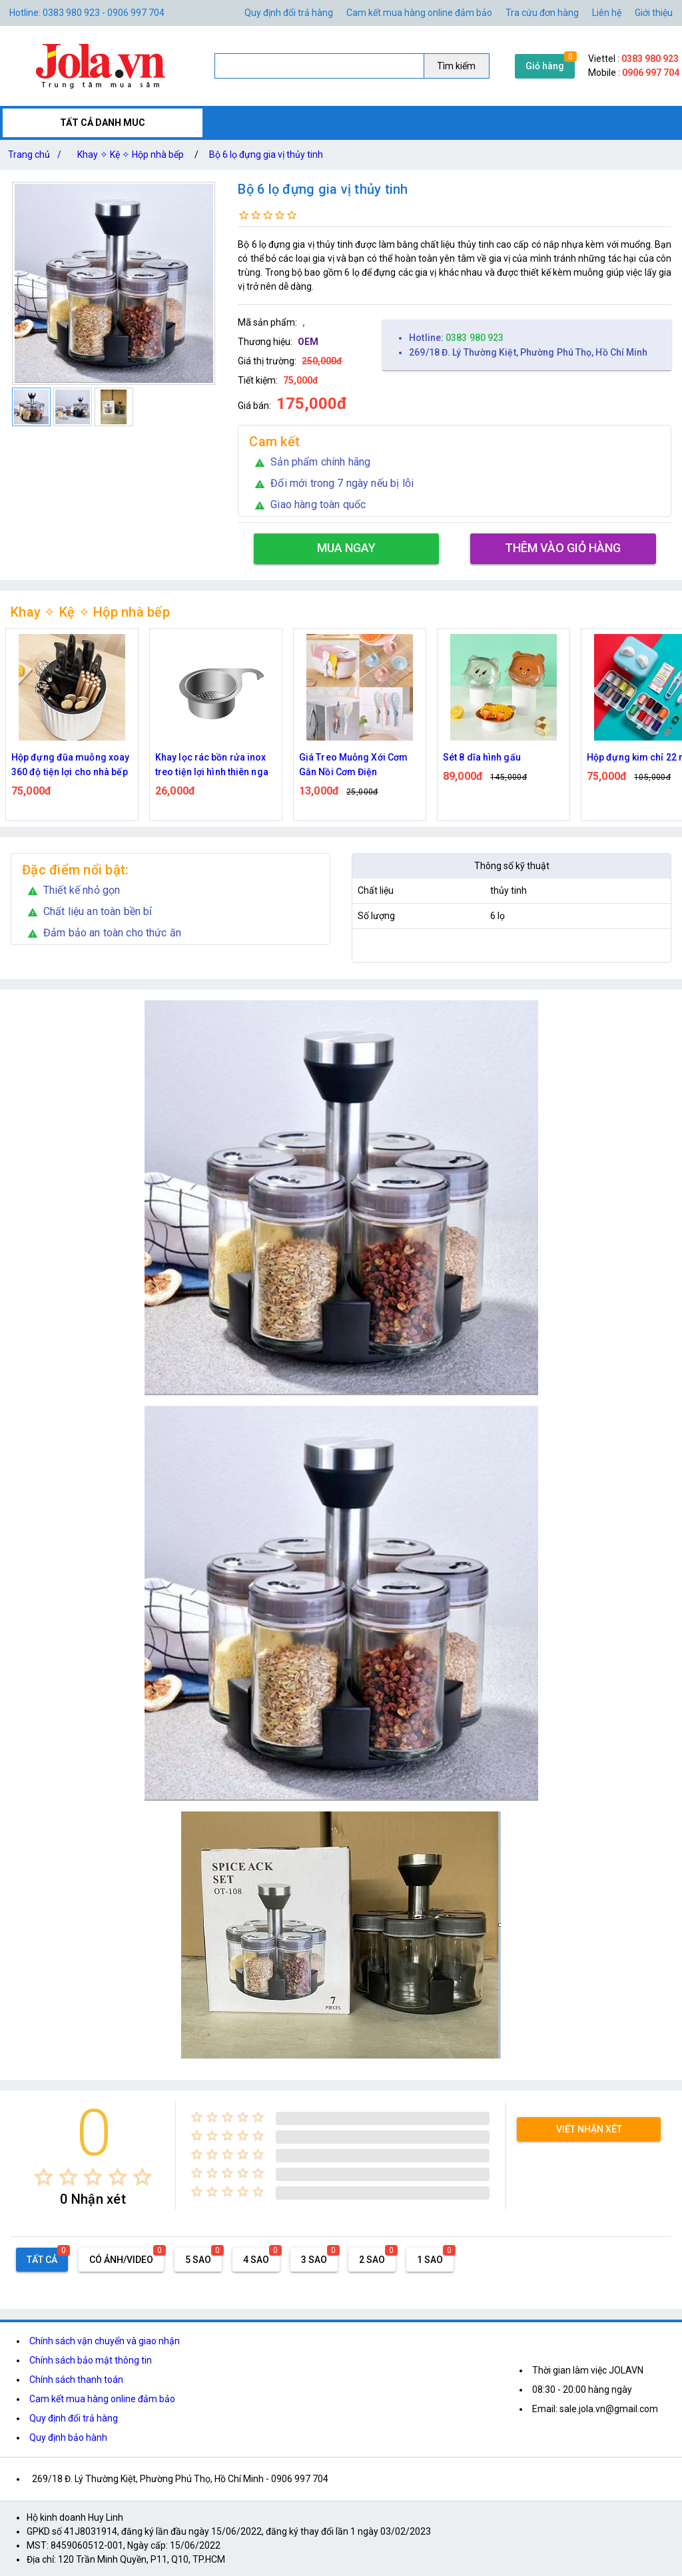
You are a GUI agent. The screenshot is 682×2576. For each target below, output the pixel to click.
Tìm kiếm (456, 66)
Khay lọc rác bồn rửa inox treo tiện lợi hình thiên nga (211, 764)
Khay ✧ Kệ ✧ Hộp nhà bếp (130, 154)
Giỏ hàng (544, 66)
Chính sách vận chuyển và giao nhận (104, 2341)
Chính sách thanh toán (76, 2379)
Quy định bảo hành (68, 2437)
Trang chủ (37, 154)
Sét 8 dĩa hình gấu (482, 757)
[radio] (43, 2176)
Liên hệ (606, 12)
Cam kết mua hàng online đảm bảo (419, 12)
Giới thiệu (654, 12)
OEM (308, 341)
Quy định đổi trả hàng (288, 12)
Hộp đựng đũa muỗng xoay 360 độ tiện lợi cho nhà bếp (70, 764)
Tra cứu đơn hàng (542, 12)
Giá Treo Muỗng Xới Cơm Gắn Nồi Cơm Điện (353, 764)
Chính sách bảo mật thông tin (90, 2360)
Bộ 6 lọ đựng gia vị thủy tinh (266, 154)
